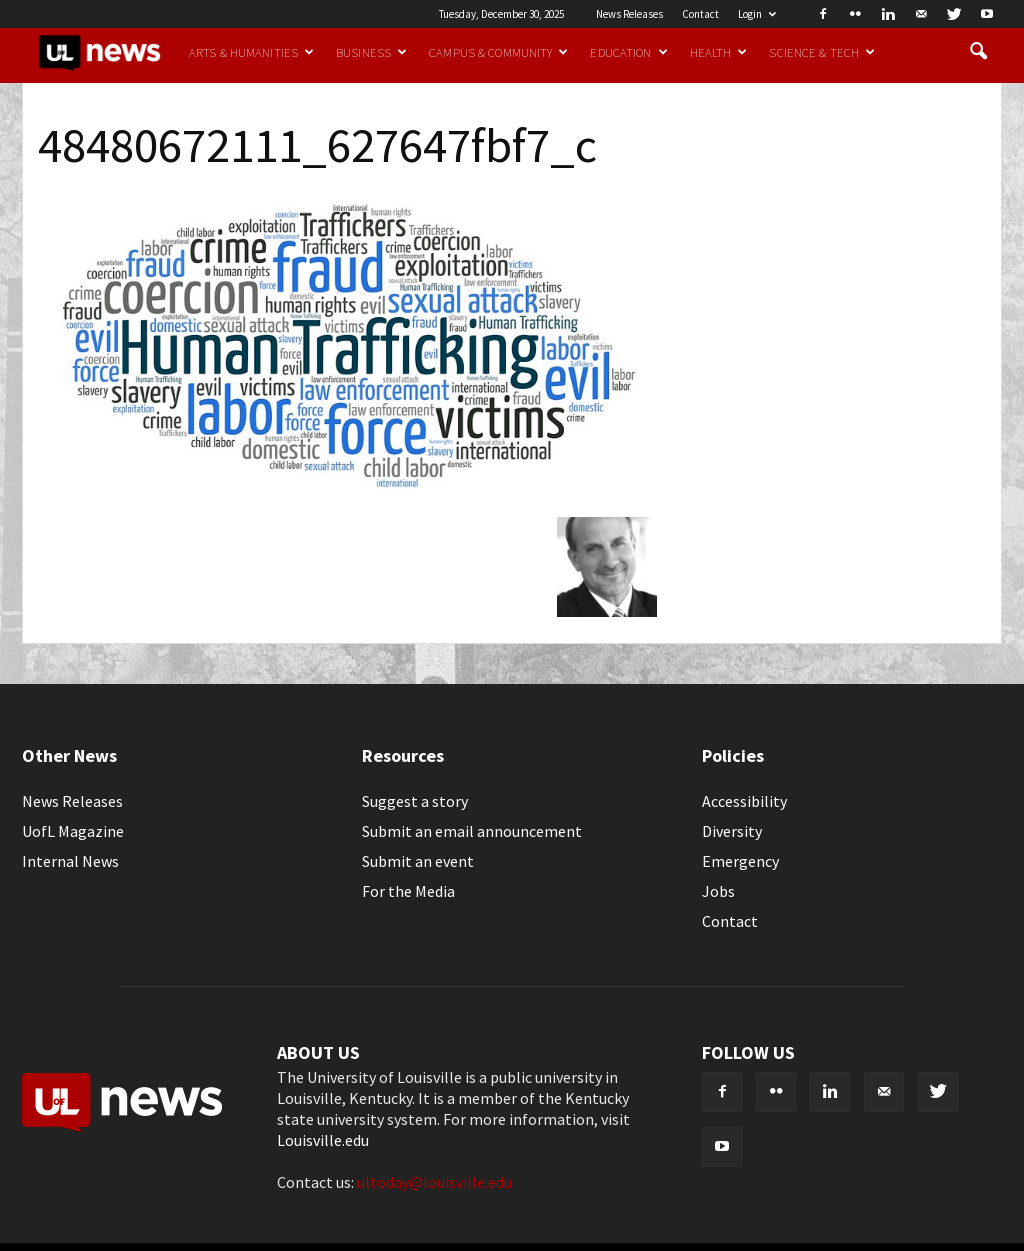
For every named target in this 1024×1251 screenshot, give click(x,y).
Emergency (740, 861)
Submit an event (418, 861)
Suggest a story (415, 801)
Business (371, 52)
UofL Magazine (73, 831)
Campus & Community (498, 52)
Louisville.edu (323, 1140)
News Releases (629, 14)
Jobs (718, 891)
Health (719, 52)
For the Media (408, 891)
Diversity (732, 831)
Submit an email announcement (472, 831)
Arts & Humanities (251, 52)
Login (757, 14)
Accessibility (744, 801)
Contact (700, 14)
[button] (978, 52)
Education (628, 52)
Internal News (70, 861)
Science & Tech (822, 52)
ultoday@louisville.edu (434, 1182)
